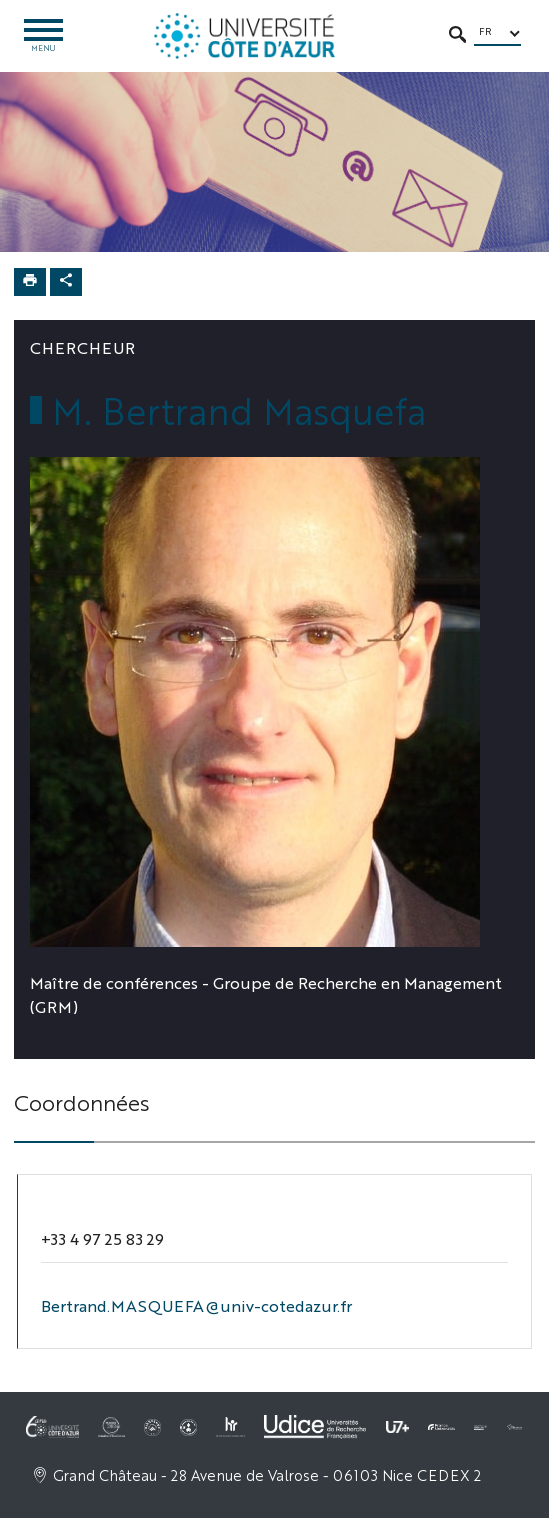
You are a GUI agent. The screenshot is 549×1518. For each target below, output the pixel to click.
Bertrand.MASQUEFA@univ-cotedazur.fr (196, 1305)
